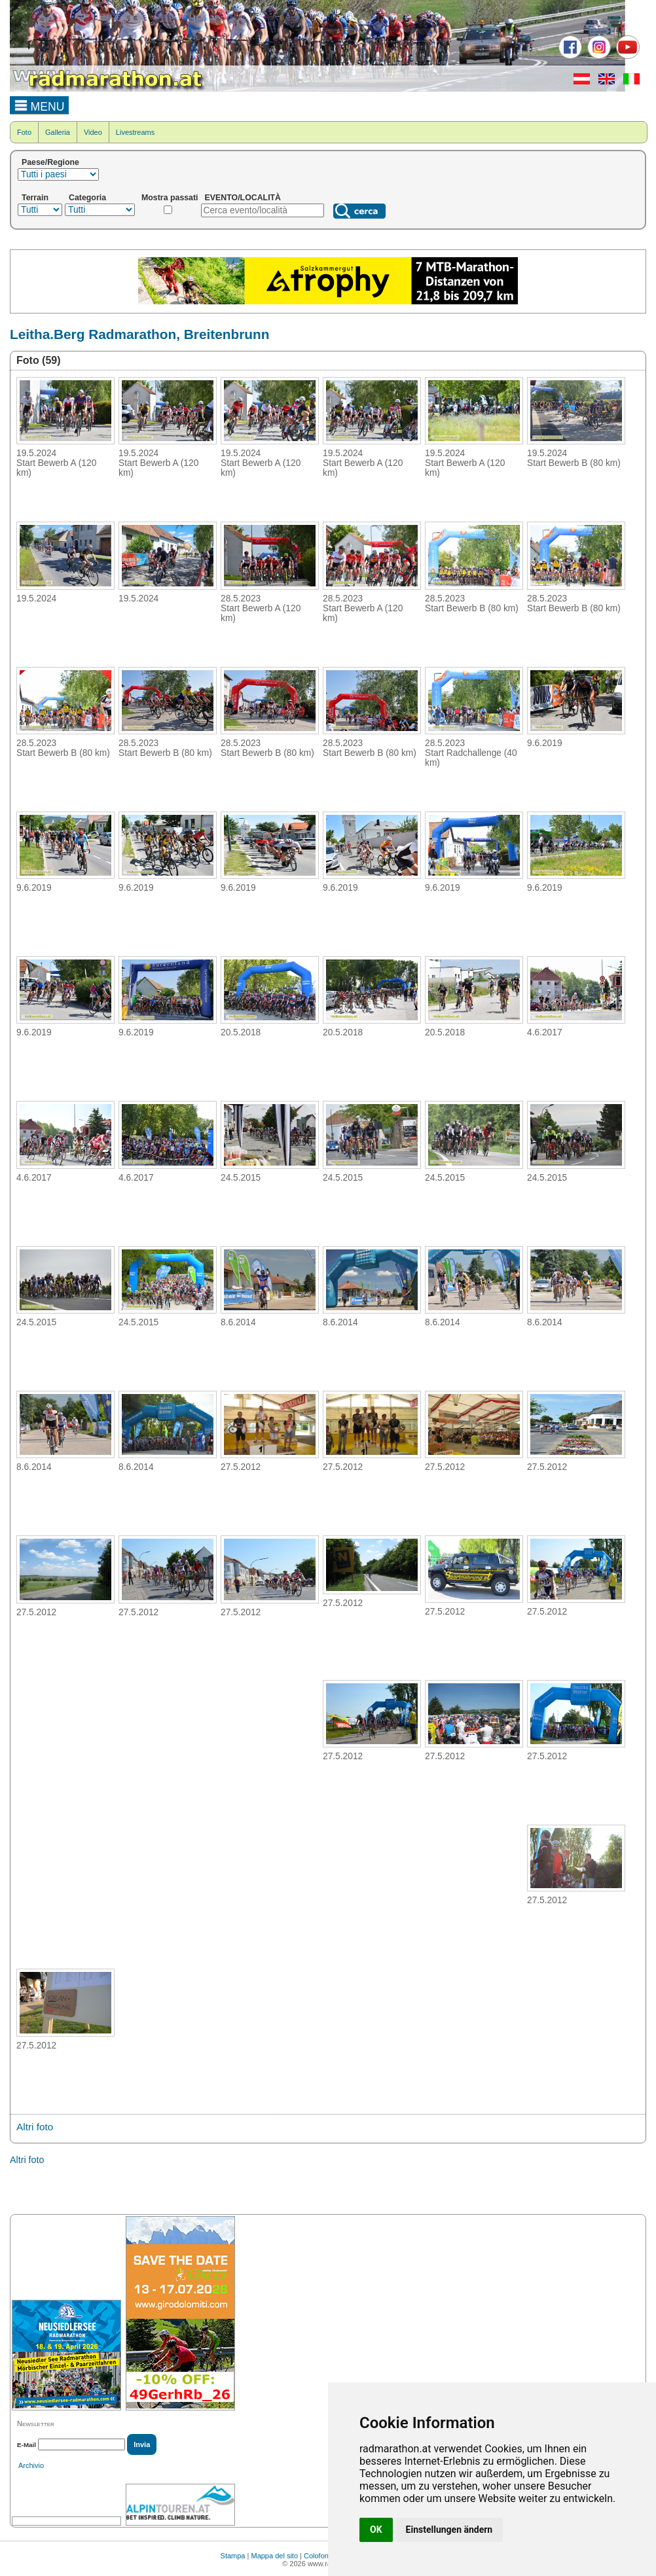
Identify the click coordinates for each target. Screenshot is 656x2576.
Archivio (31, 2465)
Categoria (87, 197)
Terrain (35, 197)
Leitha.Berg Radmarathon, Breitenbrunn (139, 334)
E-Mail (26, 2444)
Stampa (233, 2556)
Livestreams (135, 132)
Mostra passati (169, 197)
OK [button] (376, 2529)
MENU (39, 104)
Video (93, 132)
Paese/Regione (50, 162)
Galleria (57, 132)
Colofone (318, 2556)
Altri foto (34, 2126)
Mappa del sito (274, 2556)
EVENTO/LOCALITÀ (243, 197)
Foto (24, 132)
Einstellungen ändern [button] (449, 2529)
